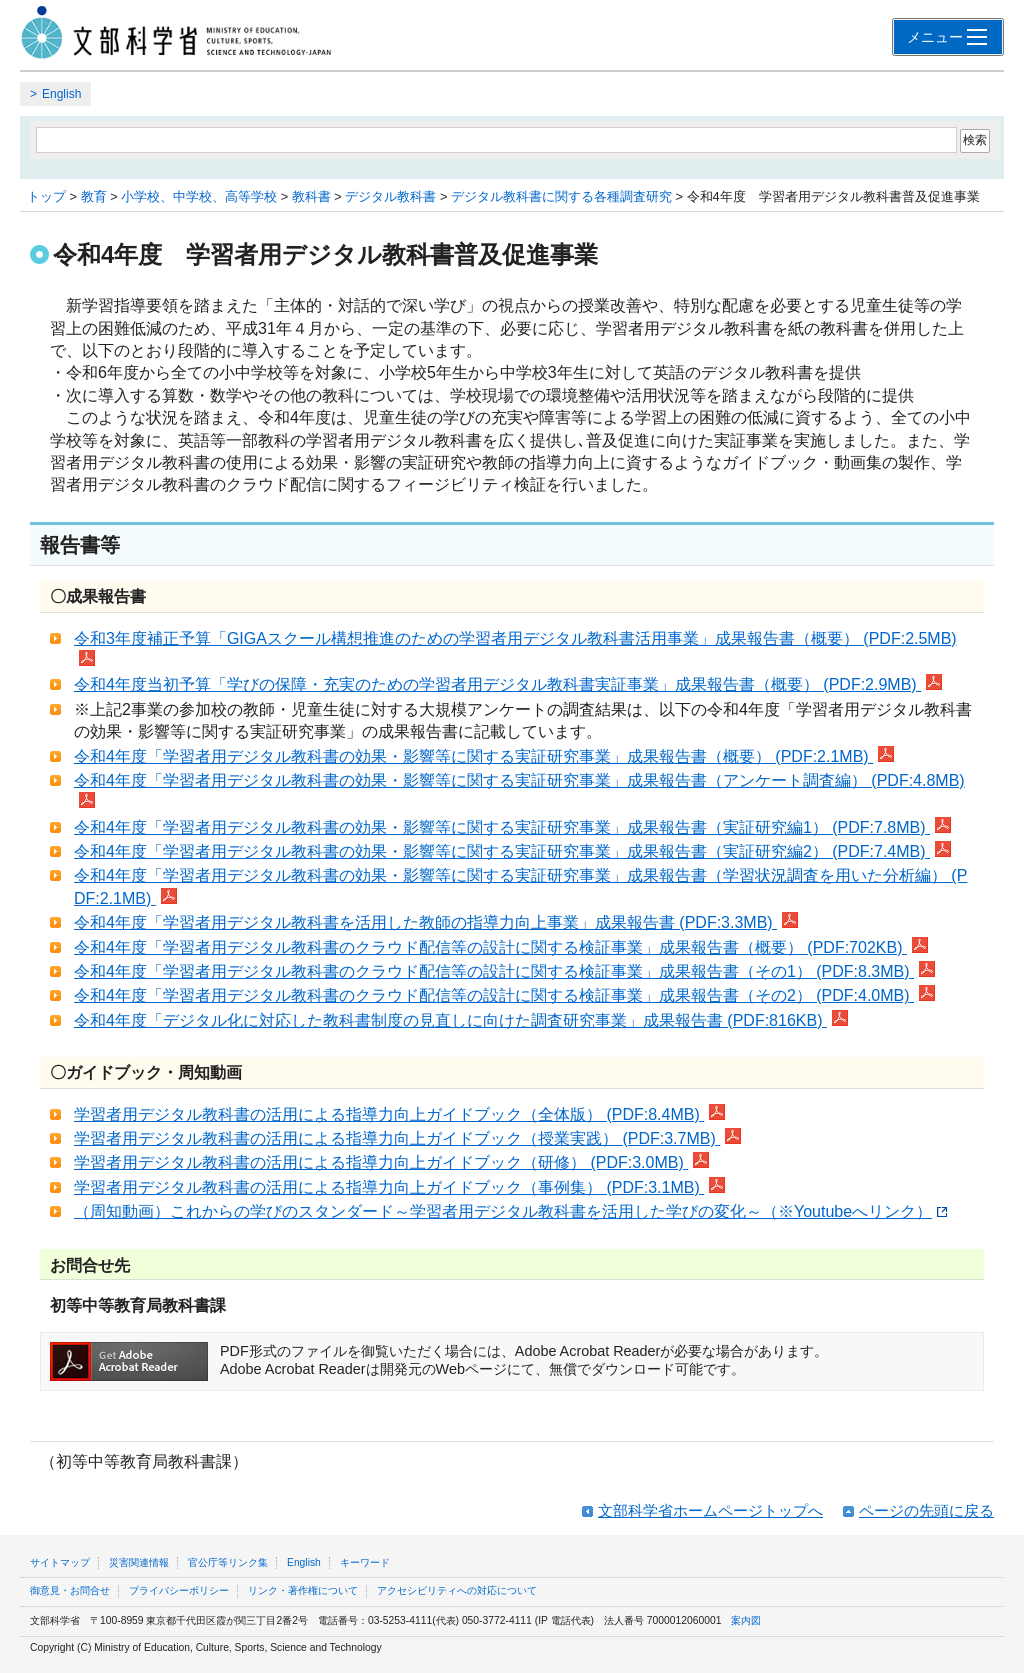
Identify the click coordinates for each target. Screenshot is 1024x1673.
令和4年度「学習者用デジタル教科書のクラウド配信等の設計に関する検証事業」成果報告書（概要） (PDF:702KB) (501, 947)
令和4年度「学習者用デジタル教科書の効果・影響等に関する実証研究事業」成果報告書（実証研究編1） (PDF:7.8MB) (512, 827)
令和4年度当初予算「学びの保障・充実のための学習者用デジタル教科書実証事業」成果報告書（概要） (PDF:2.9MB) (508, 684)
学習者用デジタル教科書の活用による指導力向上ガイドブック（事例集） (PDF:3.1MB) (399, 1187)
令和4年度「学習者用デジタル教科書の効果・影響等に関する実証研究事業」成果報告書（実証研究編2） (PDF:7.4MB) (512, 851)
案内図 (746, 1620)
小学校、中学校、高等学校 (199, 196)
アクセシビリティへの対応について (457, 1590)
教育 (94, 196)
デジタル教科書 (390, 196)
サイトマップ (60, 1562)
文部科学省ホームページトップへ (710, 1510)
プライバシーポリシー (179, 1590)
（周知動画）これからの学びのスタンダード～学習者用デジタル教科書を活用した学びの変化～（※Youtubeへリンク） (510, 1211)
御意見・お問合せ (70, 1590)
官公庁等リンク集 (228, 1562)
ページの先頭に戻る (926, 1510)
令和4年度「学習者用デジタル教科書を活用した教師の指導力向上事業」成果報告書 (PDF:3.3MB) (436, 922)
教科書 (311, 196)
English (61, 94)
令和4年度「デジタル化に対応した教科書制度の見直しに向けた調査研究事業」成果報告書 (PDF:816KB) (461, 1020)
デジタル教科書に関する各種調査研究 (561, 196)
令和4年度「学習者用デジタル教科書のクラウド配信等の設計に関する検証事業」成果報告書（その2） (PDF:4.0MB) (504, 995)
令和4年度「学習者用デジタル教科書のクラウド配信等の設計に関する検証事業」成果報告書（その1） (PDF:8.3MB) (504, 971)
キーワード (365, 1562)
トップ (46, 196)
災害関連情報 (139, 1562)
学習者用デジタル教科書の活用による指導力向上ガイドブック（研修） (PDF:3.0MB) (391, 1162)
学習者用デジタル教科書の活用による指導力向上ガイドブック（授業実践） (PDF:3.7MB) (407, 1138)
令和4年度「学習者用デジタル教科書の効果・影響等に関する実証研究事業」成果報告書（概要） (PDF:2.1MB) (484, 756)
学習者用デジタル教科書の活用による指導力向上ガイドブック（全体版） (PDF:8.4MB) (399, 1114)
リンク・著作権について (303, 1590)
